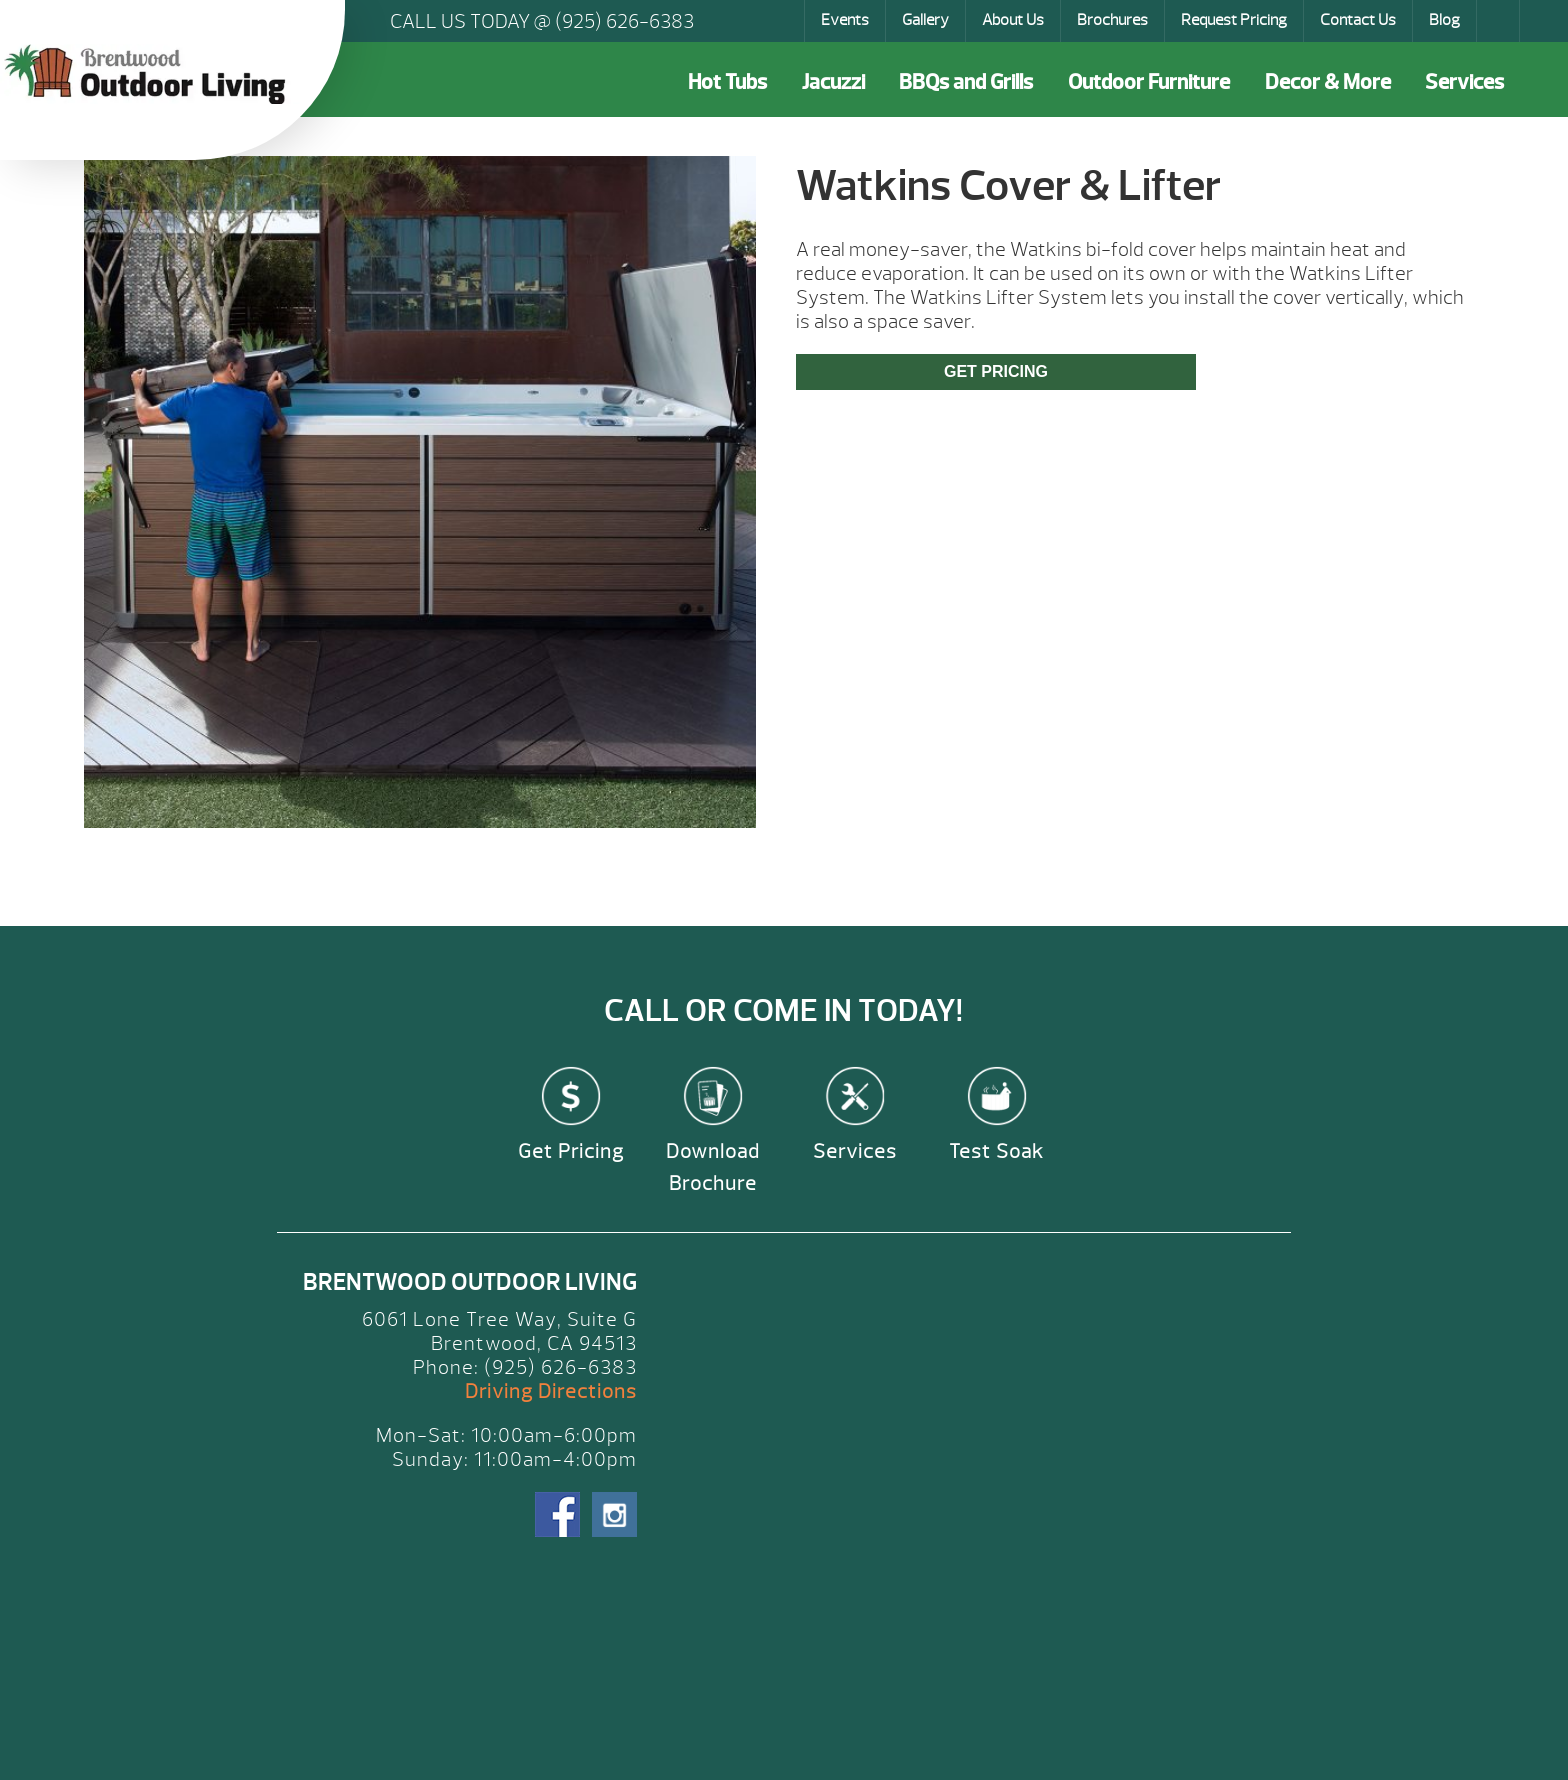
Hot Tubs (727, 82)
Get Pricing (996, 371)
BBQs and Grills (966, 82)
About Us (1013, 20)
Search (1500, 21)
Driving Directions (551, 1391)
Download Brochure (713, 1167)
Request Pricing (1234, 20)
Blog (1444, 20)
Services (1464, 82)
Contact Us (1358, 20)
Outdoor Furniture (1149, 82)
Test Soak (996, 1151)
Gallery (925, 20)
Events (845, 20)
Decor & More (1328, 82)
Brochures (1112, 20)
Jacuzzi (833, 82)
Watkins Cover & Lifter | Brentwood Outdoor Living (150, 74)
